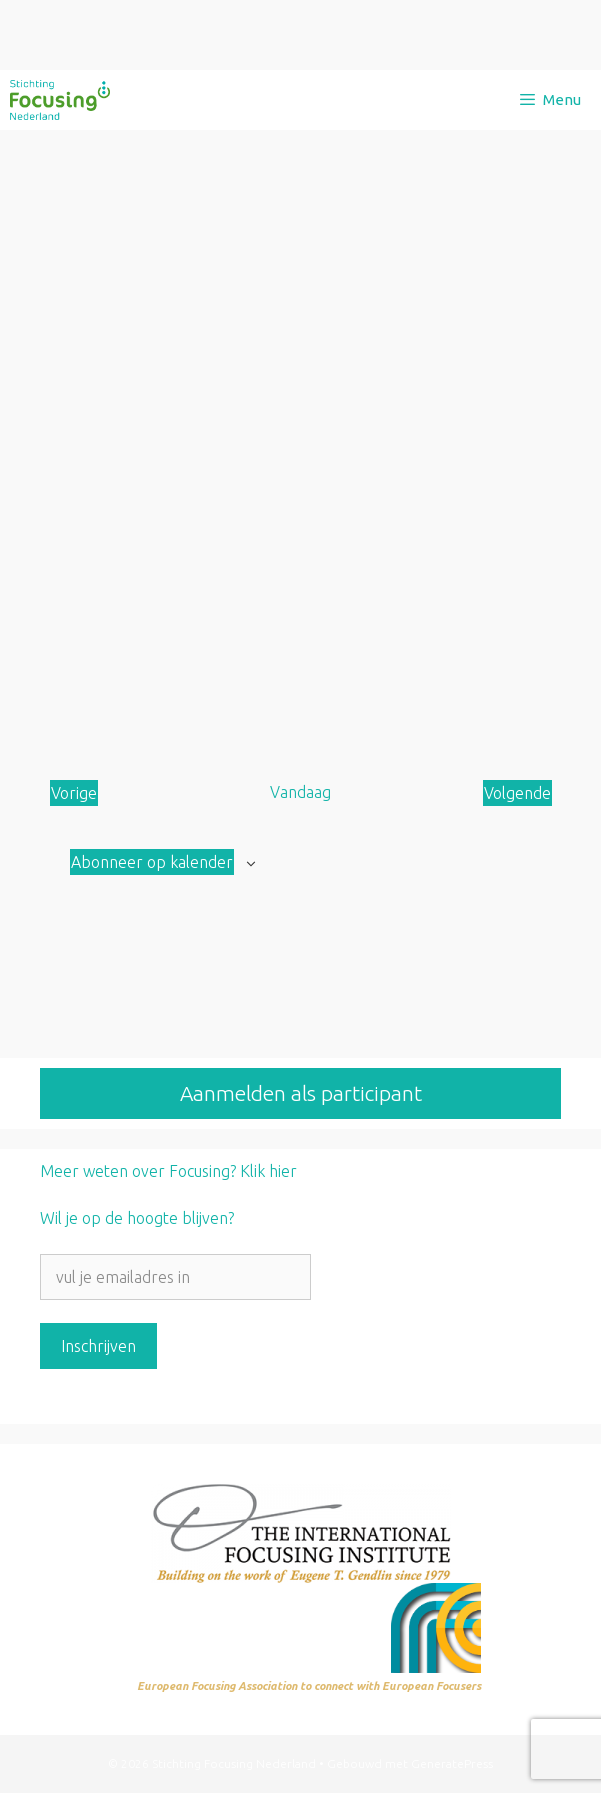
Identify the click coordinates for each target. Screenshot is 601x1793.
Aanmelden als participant (301, 1093)
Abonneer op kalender (152, 862)
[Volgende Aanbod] (517, 793)
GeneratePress (452, 1763)
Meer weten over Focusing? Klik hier (168, 1171)
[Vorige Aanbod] (74, 793)
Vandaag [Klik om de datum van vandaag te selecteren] (300, 792)
